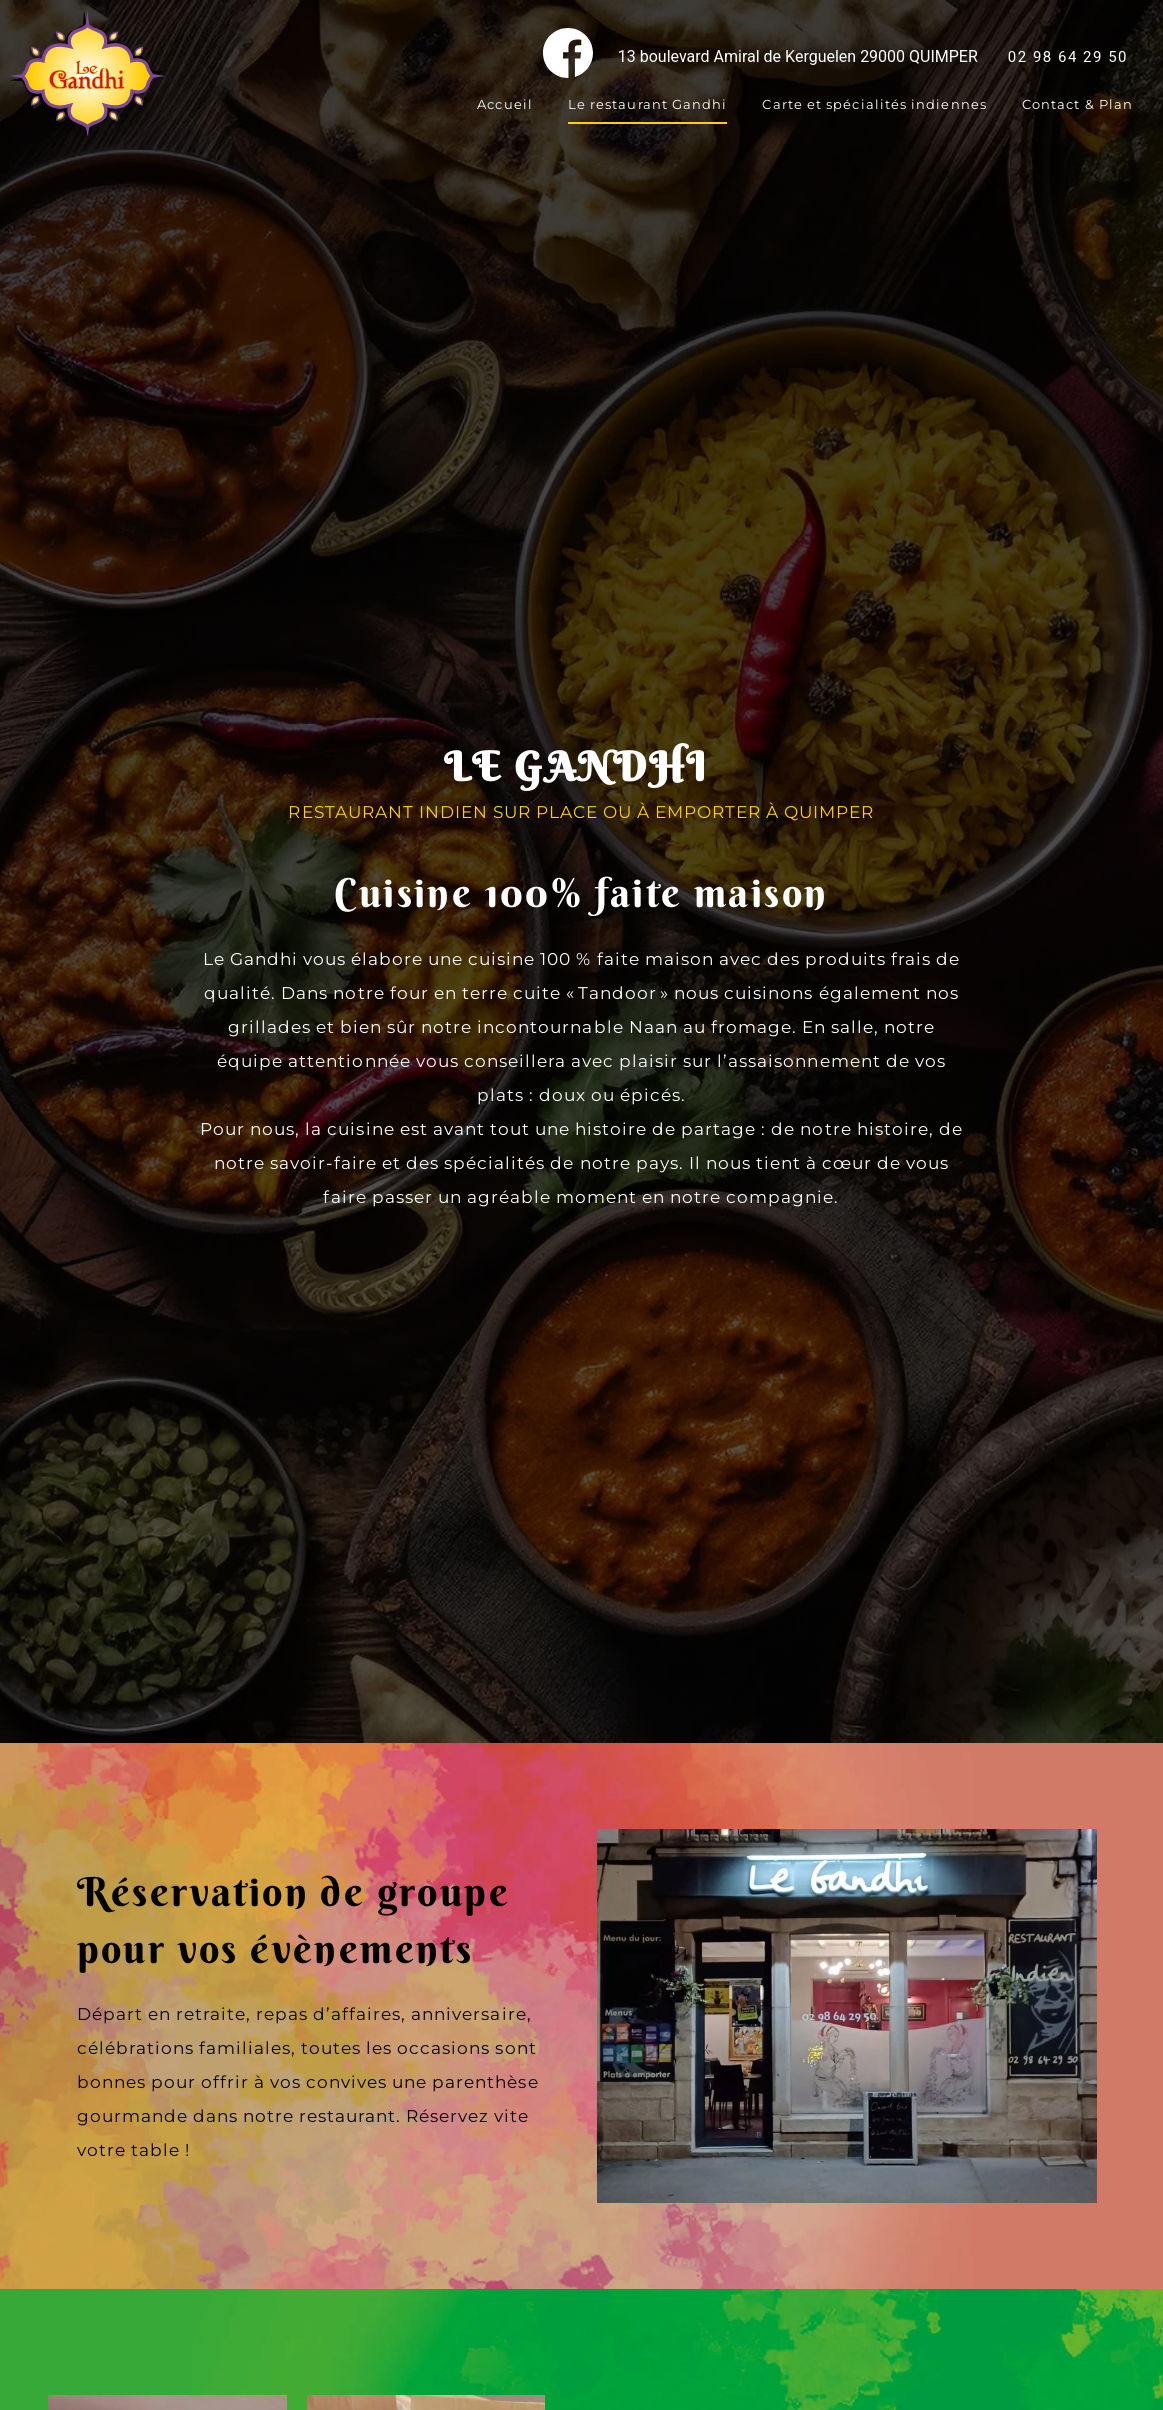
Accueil (505, 104)
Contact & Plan (1077, 104)
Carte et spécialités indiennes (874, 104)
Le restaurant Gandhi (648, 104)
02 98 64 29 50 (1068, 57)
